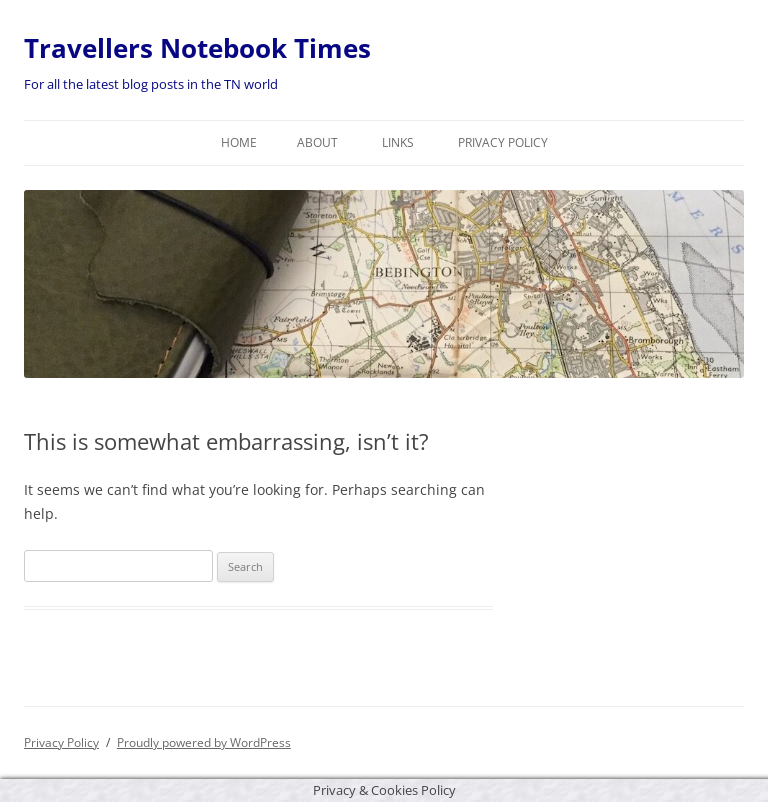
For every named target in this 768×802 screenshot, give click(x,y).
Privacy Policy (503, 142)
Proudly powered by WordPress (204, 742)
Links (398, 142)
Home (239, 142)
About (317, 142)
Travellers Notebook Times (197, 48)
